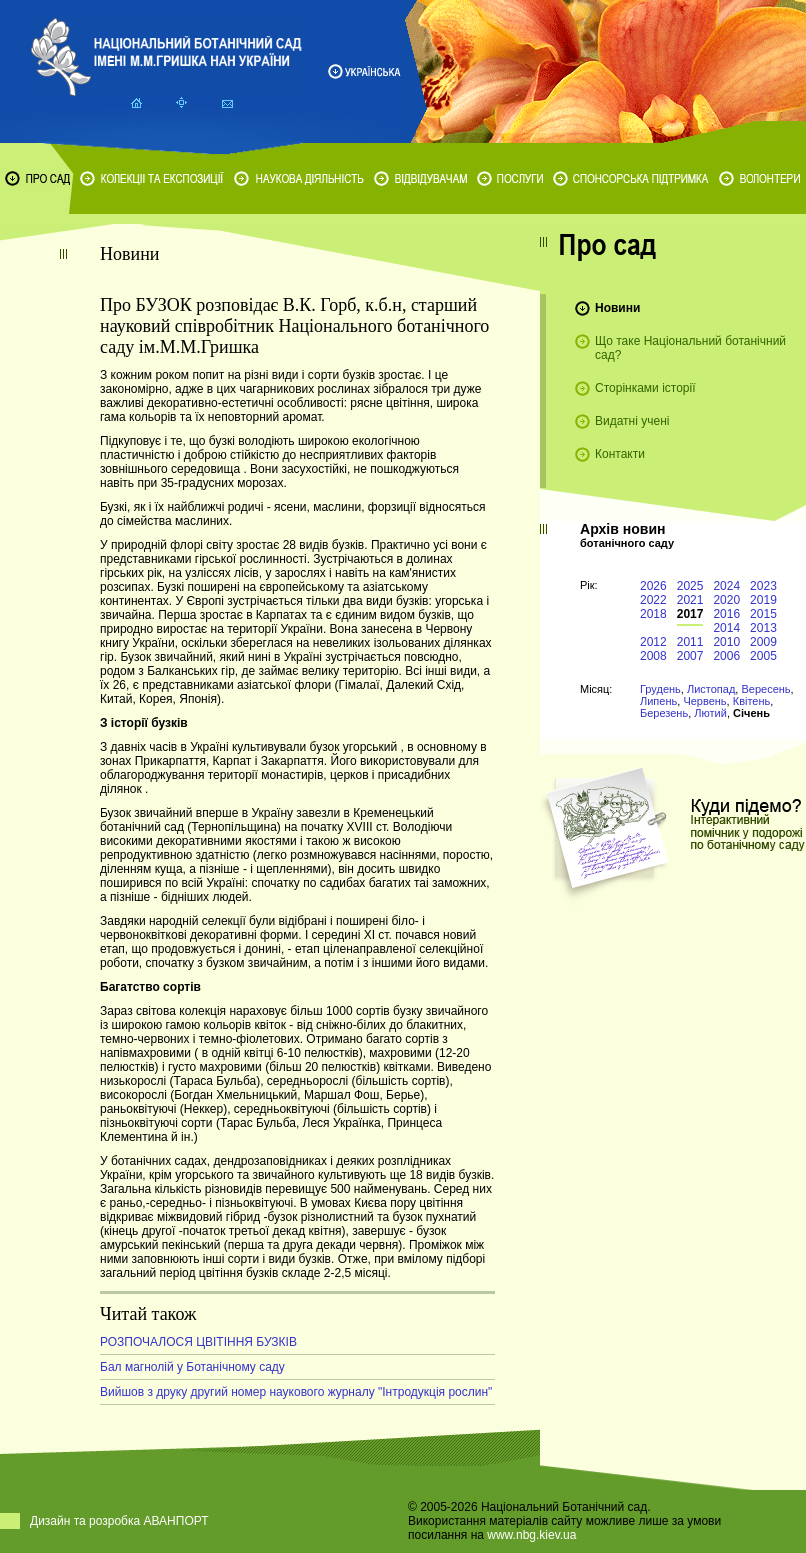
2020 (726, 600)
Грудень (660, 689)
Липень (658, 701)
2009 (763, 642)
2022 (653, 600)
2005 (763, 656)
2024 (726, 586)
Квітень (752, 701)
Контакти (620, 454)
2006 (726, 656)
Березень (664, 713)
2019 (763, 600)
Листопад (711, 689)
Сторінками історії (645, 388)
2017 (690, 614)
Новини (617, 308)
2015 (763, 614)
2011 (690, 642)
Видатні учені (632, 421)
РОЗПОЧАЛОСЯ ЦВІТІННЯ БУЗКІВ (198, 1342)
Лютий (710, 713)
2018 (653, 614)
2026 (653, 586)
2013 (763, 628)
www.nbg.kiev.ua (531, 1535)
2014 (726, 628)
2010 (726, 642)
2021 (690, 600)
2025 (690, 586)
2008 (653, 656)
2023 (763, 586)
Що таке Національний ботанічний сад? (690, 348)
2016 (726, 614)
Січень (751, 713)
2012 (653, 642)
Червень (704, 701)
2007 (690, 656)
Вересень (765, 689)
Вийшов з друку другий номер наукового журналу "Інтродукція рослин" (296, 1392)
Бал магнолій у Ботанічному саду (192, 1367)
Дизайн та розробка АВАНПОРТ (119, 1521)
